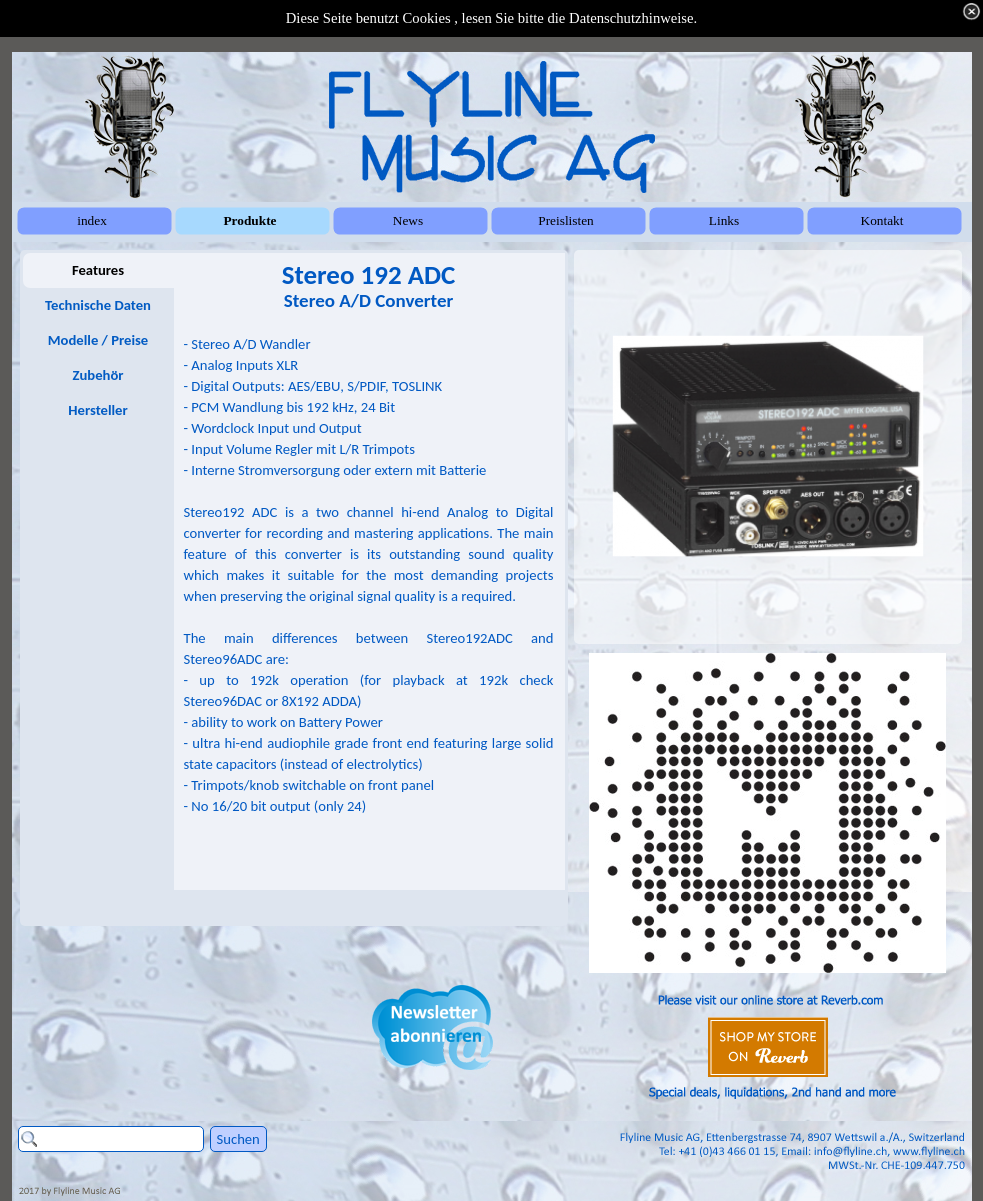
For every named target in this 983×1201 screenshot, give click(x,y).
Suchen (238, 1139)
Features (98, 270)
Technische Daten (98, 305)
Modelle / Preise (98, 340)
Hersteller (97, 410)
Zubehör (97, 375)
